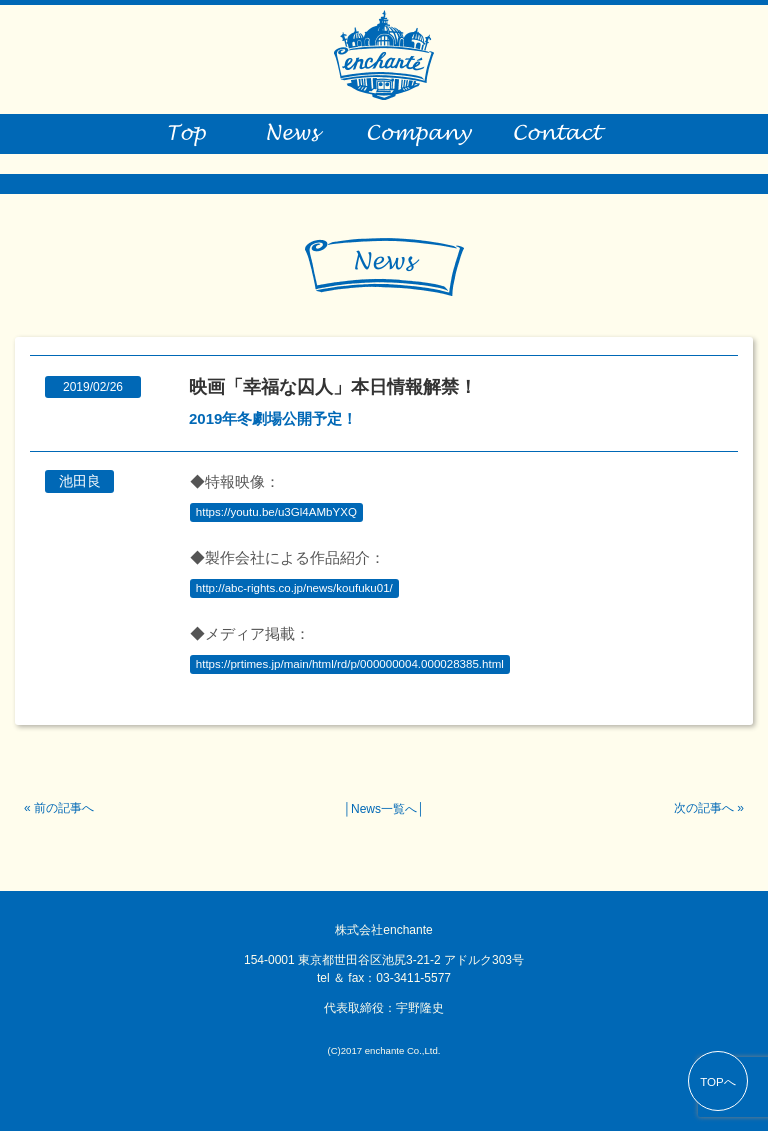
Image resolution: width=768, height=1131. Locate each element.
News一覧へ (384, 809)
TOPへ (718, 1082)
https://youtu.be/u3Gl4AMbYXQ (276, 513)
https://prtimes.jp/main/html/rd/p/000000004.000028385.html (350, 665)
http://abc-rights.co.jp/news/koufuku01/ (294, 589)
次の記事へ (704, 808)
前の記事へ (64, 808)
